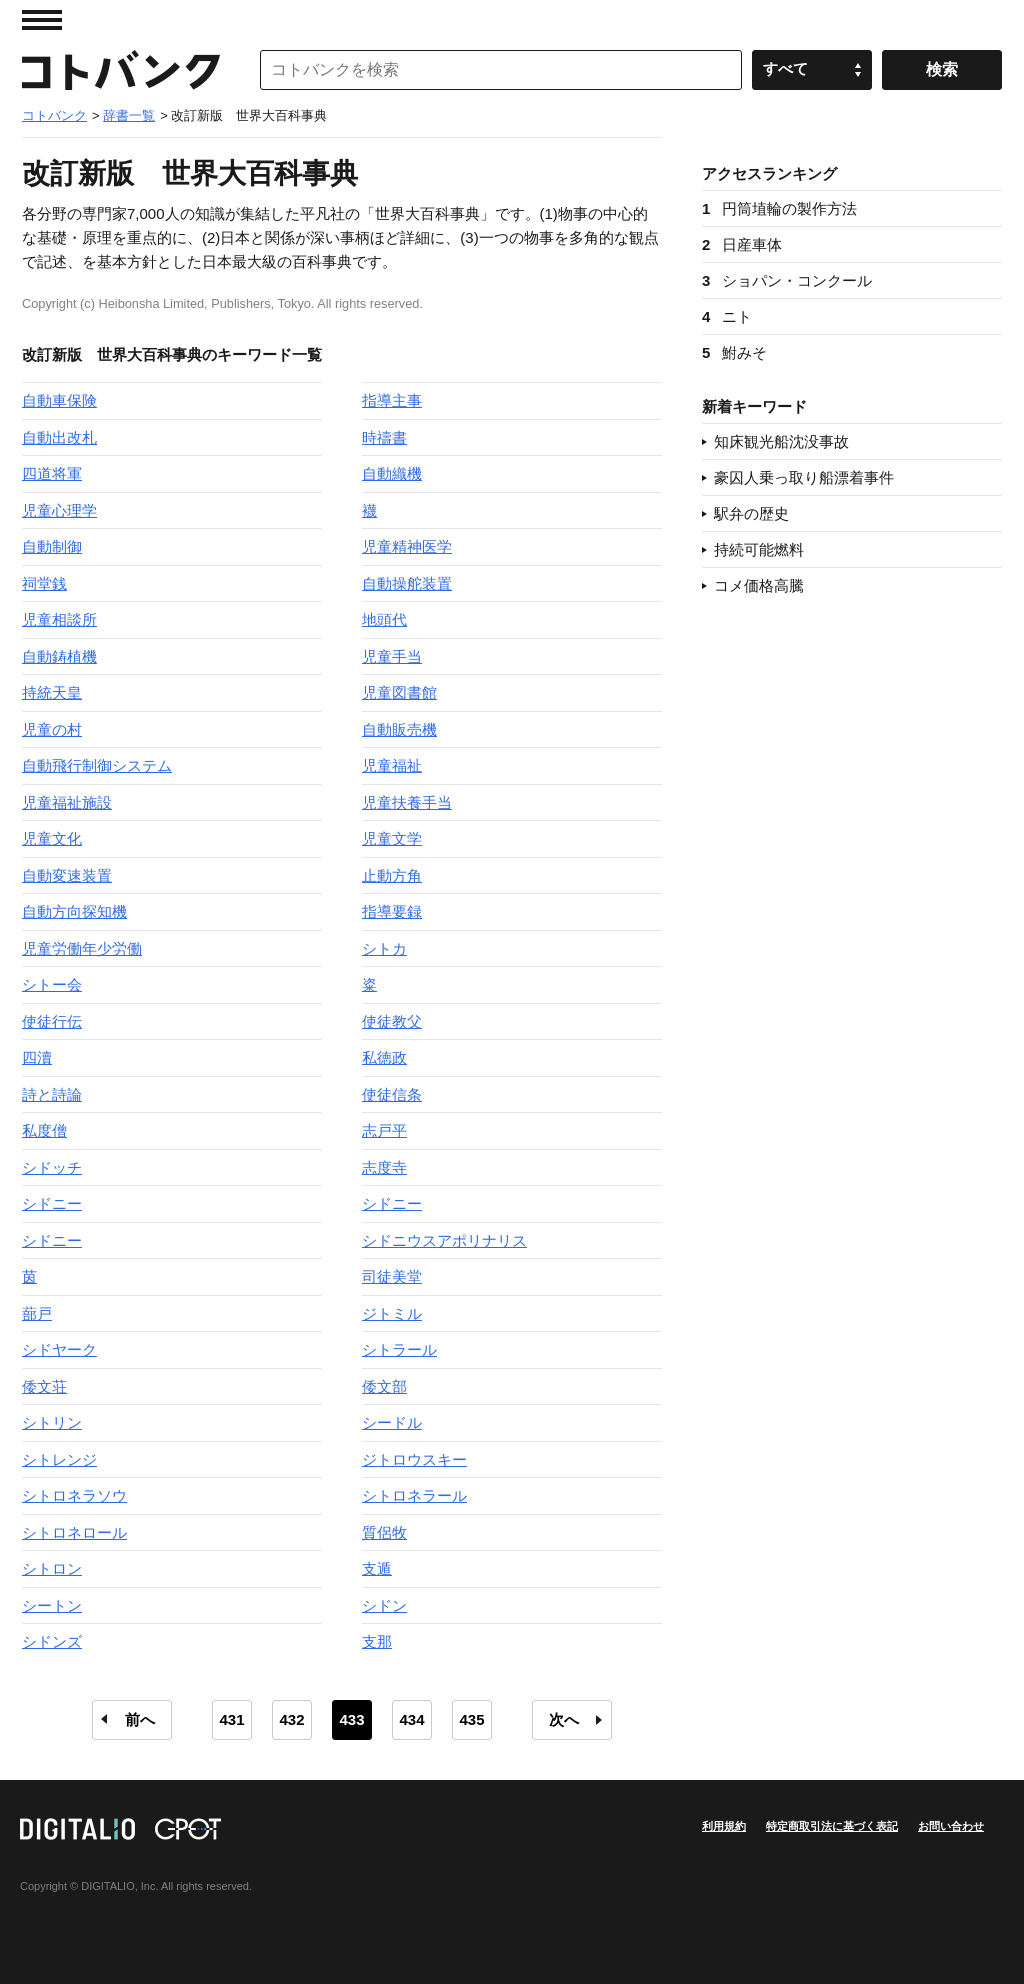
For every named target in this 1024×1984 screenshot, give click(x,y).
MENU (42, 20)
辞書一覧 (129, 115)
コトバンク (121, 70)
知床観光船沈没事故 (781, 441)
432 (291, 1719)
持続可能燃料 (759, 549)
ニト (727, 316)
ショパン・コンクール (787, 280)
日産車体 (742, 244)
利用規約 (724, 1826)
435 (471, 1719)
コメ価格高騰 (759, 585)
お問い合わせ (951, 1826)
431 (231, 1719)
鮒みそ (734, 352)
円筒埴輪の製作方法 (779, 208)
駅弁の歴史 (751, 513)
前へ (140, 1719)
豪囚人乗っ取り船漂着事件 (804, 477)
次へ (564, 1719)
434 (411, 1719)
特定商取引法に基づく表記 (832, 1826)
